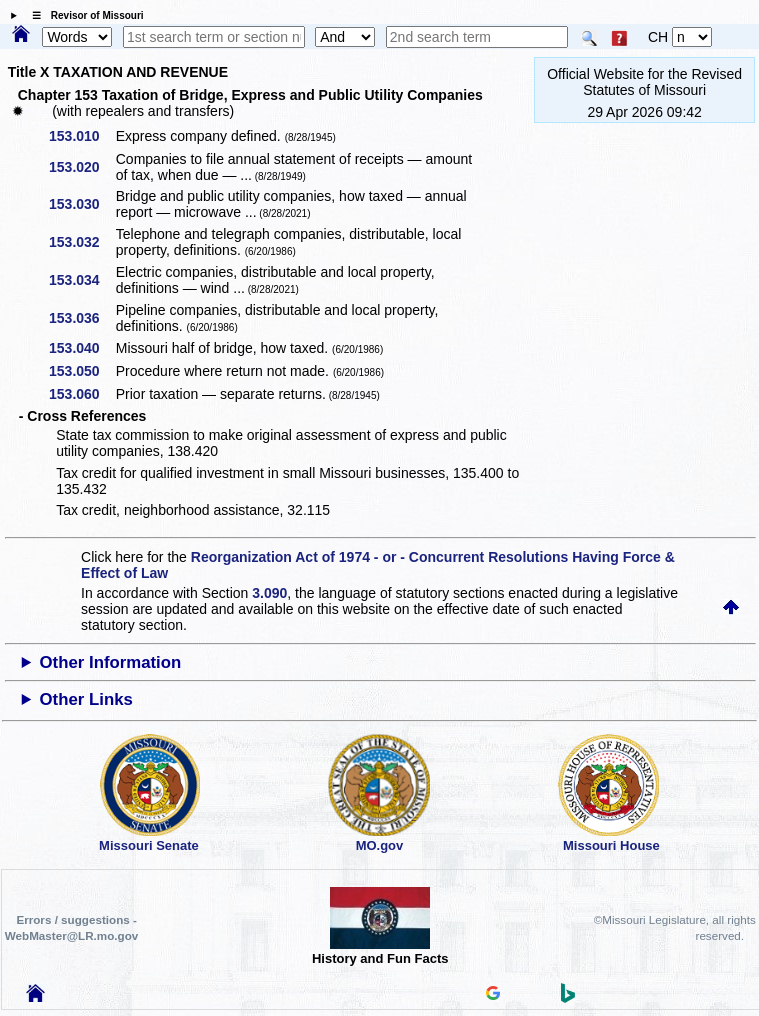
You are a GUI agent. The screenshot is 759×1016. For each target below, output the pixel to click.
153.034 (81, 280)
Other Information (111, 662)
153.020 (81, 167)
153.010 (81, 136)
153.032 (81, 242)
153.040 (81, 348)
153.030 (81, 204)
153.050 (81, 371)
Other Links (86, 699)
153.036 (81, 318)
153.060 (81, 394)
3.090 (269, 593)
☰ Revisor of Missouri (83, 15)
